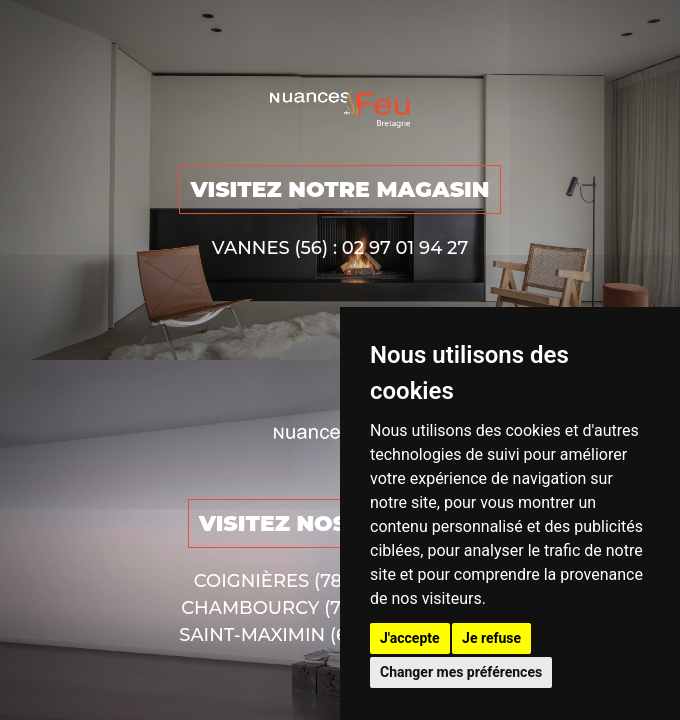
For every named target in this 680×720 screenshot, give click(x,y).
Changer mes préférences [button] (461, 672)
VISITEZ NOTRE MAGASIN (339, 189)
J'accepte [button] (410, 638)
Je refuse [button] (491, 638)
